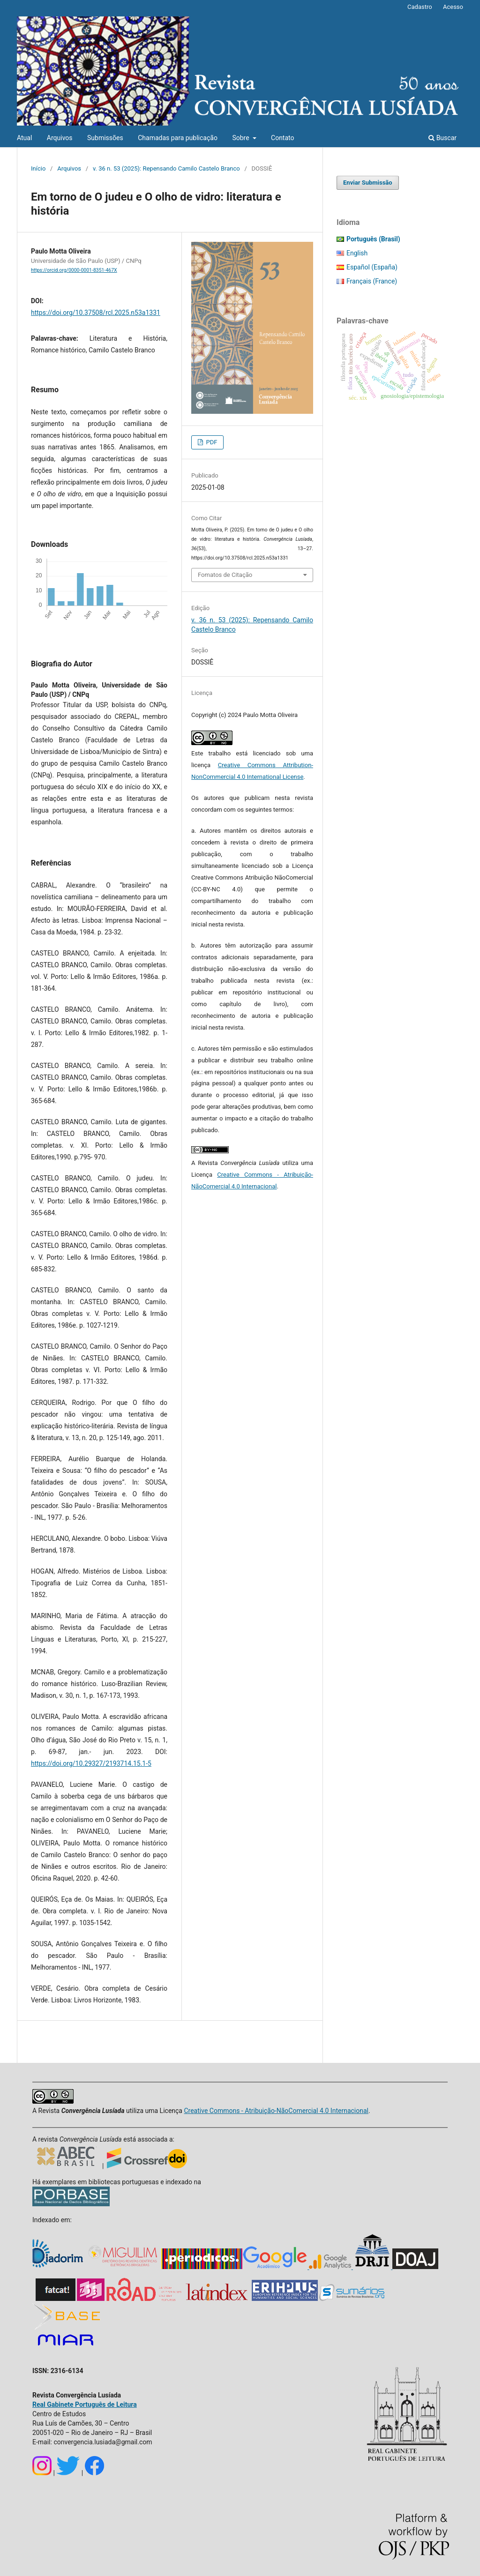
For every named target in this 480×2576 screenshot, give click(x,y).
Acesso (453, 6)
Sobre (241, 138)
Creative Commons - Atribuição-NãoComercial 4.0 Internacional (276, 2110)
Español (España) (372, 267)
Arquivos (60, 138)
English (357, 253)
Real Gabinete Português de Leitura (84, 2404)
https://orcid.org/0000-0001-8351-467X (74, 270)
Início (38, 168)
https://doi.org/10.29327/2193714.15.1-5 (91, 1763)
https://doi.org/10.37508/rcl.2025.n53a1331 (95, 312)
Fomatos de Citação (225, 574)
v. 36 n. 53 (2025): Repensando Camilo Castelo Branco (166, 168)
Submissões (105, 138)
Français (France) (371, 281)
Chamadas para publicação (178, 138)
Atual (24, 138)
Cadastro (419, 6)
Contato (282, 138)
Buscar (442, 138)
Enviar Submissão (367, 182)
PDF (210, 442)
